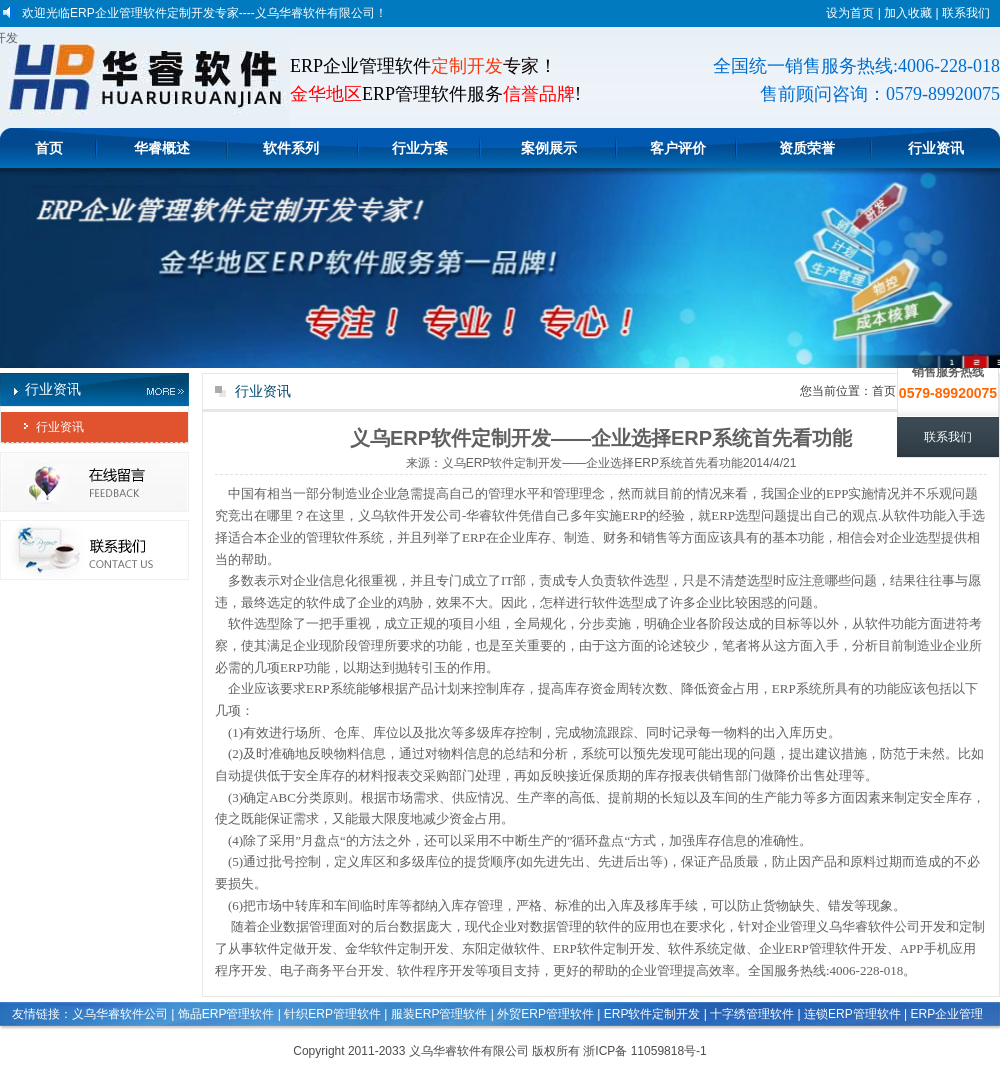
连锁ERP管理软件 (852, 1014)
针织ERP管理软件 (332, 1014)
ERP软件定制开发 (652, 1014)
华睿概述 (162, 148)
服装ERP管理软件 (439, 1014)
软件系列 (291, 148)
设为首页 (850, 13)
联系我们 (966, 13)
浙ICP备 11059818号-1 (644, 1051)
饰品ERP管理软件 (226, 1014)
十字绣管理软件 (752, 1014)
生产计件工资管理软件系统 (801, 1039)
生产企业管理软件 (224, 1039)
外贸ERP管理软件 (545, 1014)
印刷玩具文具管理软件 (106, 1039)
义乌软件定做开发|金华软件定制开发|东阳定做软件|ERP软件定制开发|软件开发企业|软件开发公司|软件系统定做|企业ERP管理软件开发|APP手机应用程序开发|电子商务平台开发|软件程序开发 (9, 38)
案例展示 (549, 148)
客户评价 (678, 148)
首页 (49, 148)
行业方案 (420, 148)
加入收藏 (908, 13)
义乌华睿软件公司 (120, 1014)
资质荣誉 (807, 148)
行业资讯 (936, 148)
